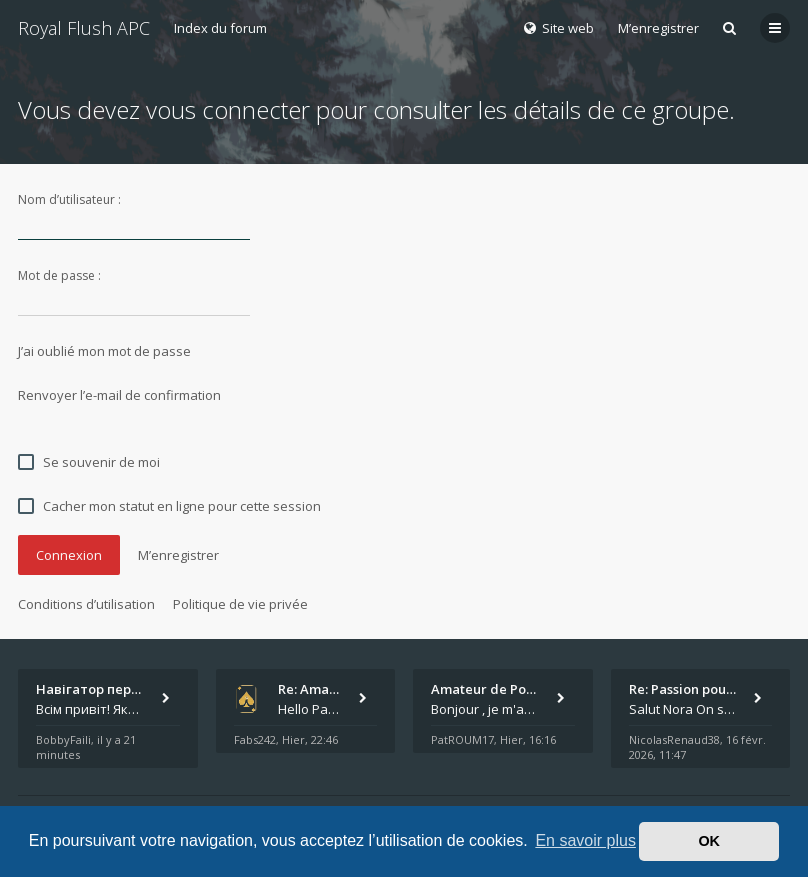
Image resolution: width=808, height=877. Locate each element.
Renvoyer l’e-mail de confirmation (119, 395)
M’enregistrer (658, 28)
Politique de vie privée (240, 604)
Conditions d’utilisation (86, 604)
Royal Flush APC (84, 28)
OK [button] (709, 841)
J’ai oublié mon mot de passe (104, 351)
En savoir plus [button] (585, 840)
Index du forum (220, 28)
